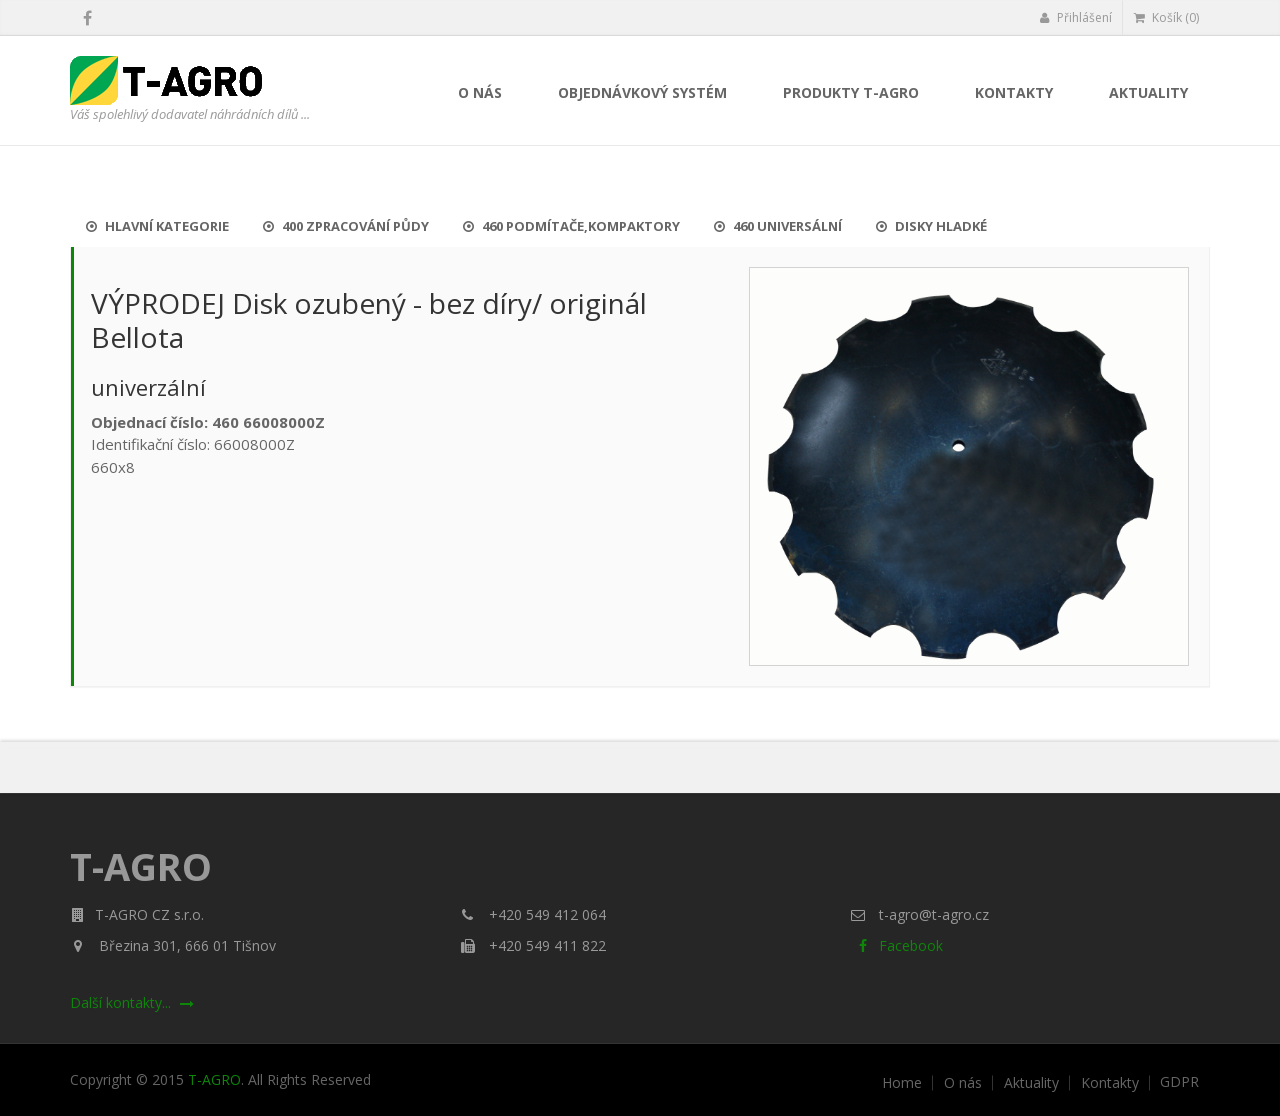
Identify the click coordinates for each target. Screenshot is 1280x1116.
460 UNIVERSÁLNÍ (778, 226)
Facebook (896, 945)
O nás (480, 92)
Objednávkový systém (642, 92)
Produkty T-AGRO (851, 92)
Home (902, 1083)
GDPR (1179, 1082)
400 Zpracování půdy (346, 226)
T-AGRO (214, 1079)
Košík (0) (1166, 17)
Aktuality (1148, 92)
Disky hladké (931, 226)
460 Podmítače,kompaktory (571, 226)
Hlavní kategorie (157, 226)
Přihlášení (1075, 17)
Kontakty (1014, 92)
